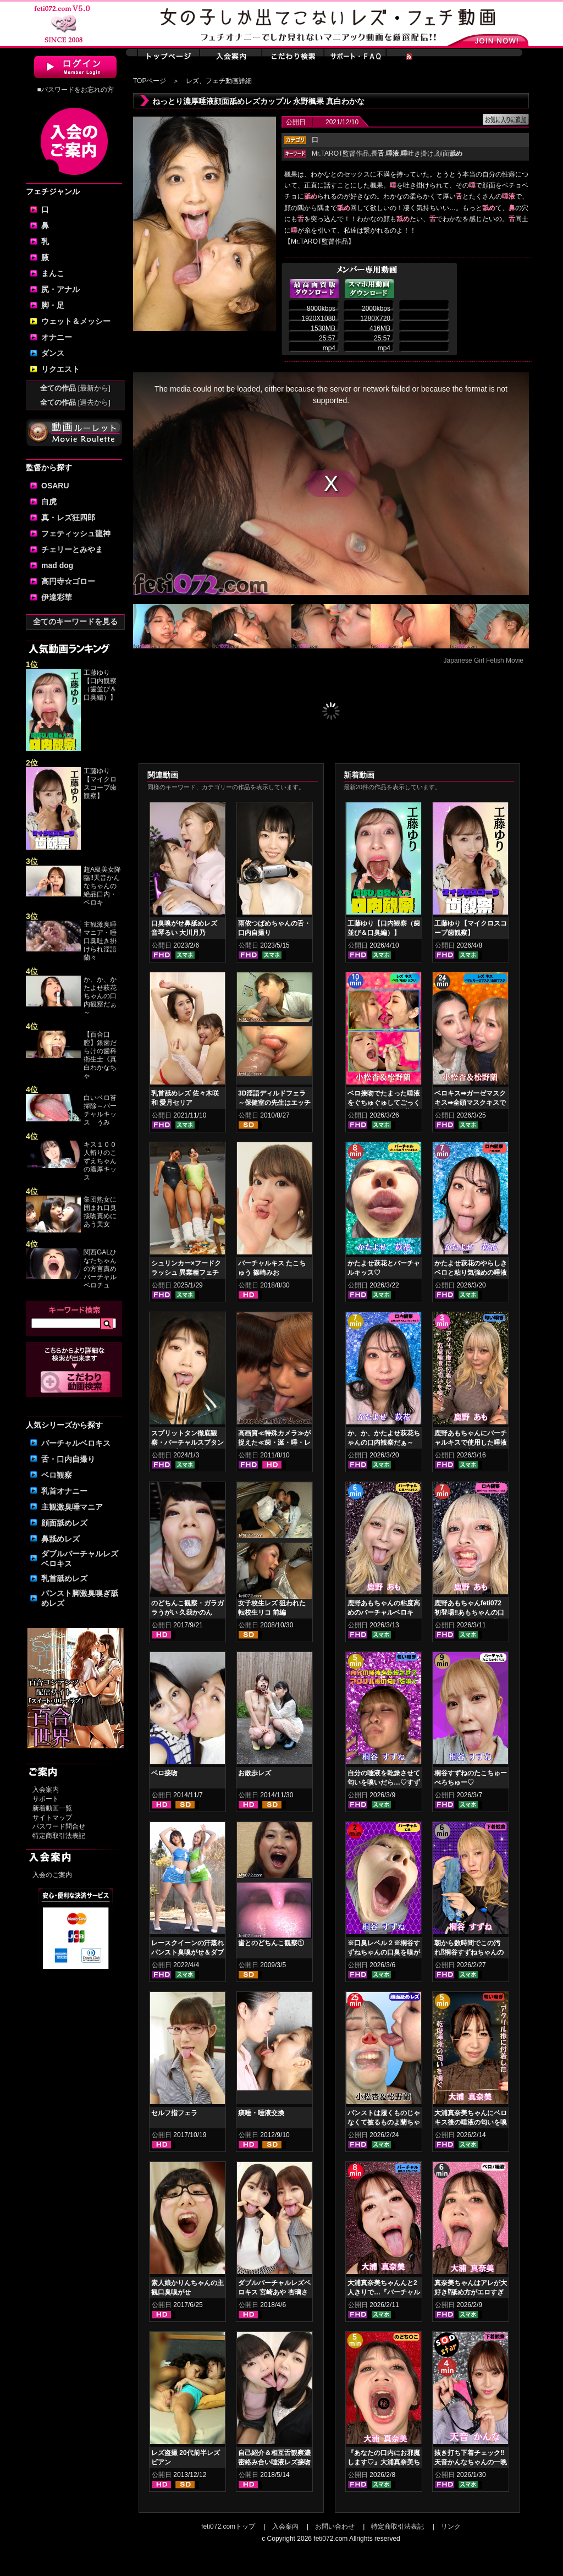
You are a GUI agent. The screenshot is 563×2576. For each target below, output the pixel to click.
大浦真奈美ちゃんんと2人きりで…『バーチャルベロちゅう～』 (383, 2292)
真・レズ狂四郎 (68, 517)
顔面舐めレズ (64, 1522)
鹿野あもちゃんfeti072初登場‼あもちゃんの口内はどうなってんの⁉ (469, 1612)
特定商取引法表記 (58, 1836)
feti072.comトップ (228, 2526)
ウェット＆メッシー (76, 321)
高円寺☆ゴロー (68, 581)
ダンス (52, 353)
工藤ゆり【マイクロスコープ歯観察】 (100, 783)
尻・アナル (60, 289)
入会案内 (45, 1789)
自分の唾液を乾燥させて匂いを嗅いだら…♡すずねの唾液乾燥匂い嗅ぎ (383, 1782)
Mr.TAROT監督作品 (340, 153)
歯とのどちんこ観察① (271, 1943)
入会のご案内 (52, 1875)
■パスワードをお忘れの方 (75, 89)
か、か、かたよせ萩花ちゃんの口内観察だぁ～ (100, 996)
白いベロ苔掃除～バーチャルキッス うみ (100, 1110)
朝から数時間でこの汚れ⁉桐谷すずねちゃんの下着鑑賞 (469, 1952)
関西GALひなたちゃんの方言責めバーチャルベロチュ (100, 1268)
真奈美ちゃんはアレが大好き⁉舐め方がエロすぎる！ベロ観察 (470, 2292)
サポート (45, 1799)
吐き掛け (417, 153)
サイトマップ (52, 1817)
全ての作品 (75, 388)
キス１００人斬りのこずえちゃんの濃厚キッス (100, 1161)
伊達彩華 (56, 597)
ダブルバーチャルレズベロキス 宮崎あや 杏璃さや (274, 2292)
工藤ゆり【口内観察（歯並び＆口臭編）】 (100, 685)
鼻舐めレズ (60, 1538)
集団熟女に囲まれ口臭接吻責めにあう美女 (100, 1212)
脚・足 (52, 305)
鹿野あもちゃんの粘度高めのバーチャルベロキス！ (383, 1612)
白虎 (49, 501)
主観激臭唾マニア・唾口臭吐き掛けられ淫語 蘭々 (100, 941)
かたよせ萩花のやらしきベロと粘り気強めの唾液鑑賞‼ (470, 1272)
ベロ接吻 (164, 1773)
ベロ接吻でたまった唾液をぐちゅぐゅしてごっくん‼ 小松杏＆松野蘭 (383, 1102)
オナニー (56, 337)
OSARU (55, 485)
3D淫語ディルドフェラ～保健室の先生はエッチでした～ (274, 1102)
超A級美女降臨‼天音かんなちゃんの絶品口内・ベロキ (102, 886)
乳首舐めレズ (64, 1578)
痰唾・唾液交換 (261, 2113)
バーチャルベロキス (76, 1443)
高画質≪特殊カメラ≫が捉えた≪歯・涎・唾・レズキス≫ (274, 1442)
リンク (451, 2526)
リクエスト (60, 369)
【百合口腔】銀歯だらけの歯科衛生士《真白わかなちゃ (100, 1055)
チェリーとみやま (72, 549)
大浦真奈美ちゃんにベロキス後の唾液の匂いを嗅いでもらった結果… (470, 2122)
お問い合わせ (335, 2526)
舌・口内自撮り (68, 1459)
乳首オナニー (64, 1491)
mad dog (57, 565)
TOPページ (149, 81)
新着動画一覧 (52, 1808)
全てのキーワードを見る (75, 621)
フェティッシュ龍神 (76, 533)
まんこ (52, 273)
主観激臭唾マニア (72, 1506)
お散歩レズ (254, 1773)
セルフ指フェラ (174, 2113)
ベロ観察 (56, 1475)
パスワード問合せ (58, 1826)
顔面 (449, 153)
